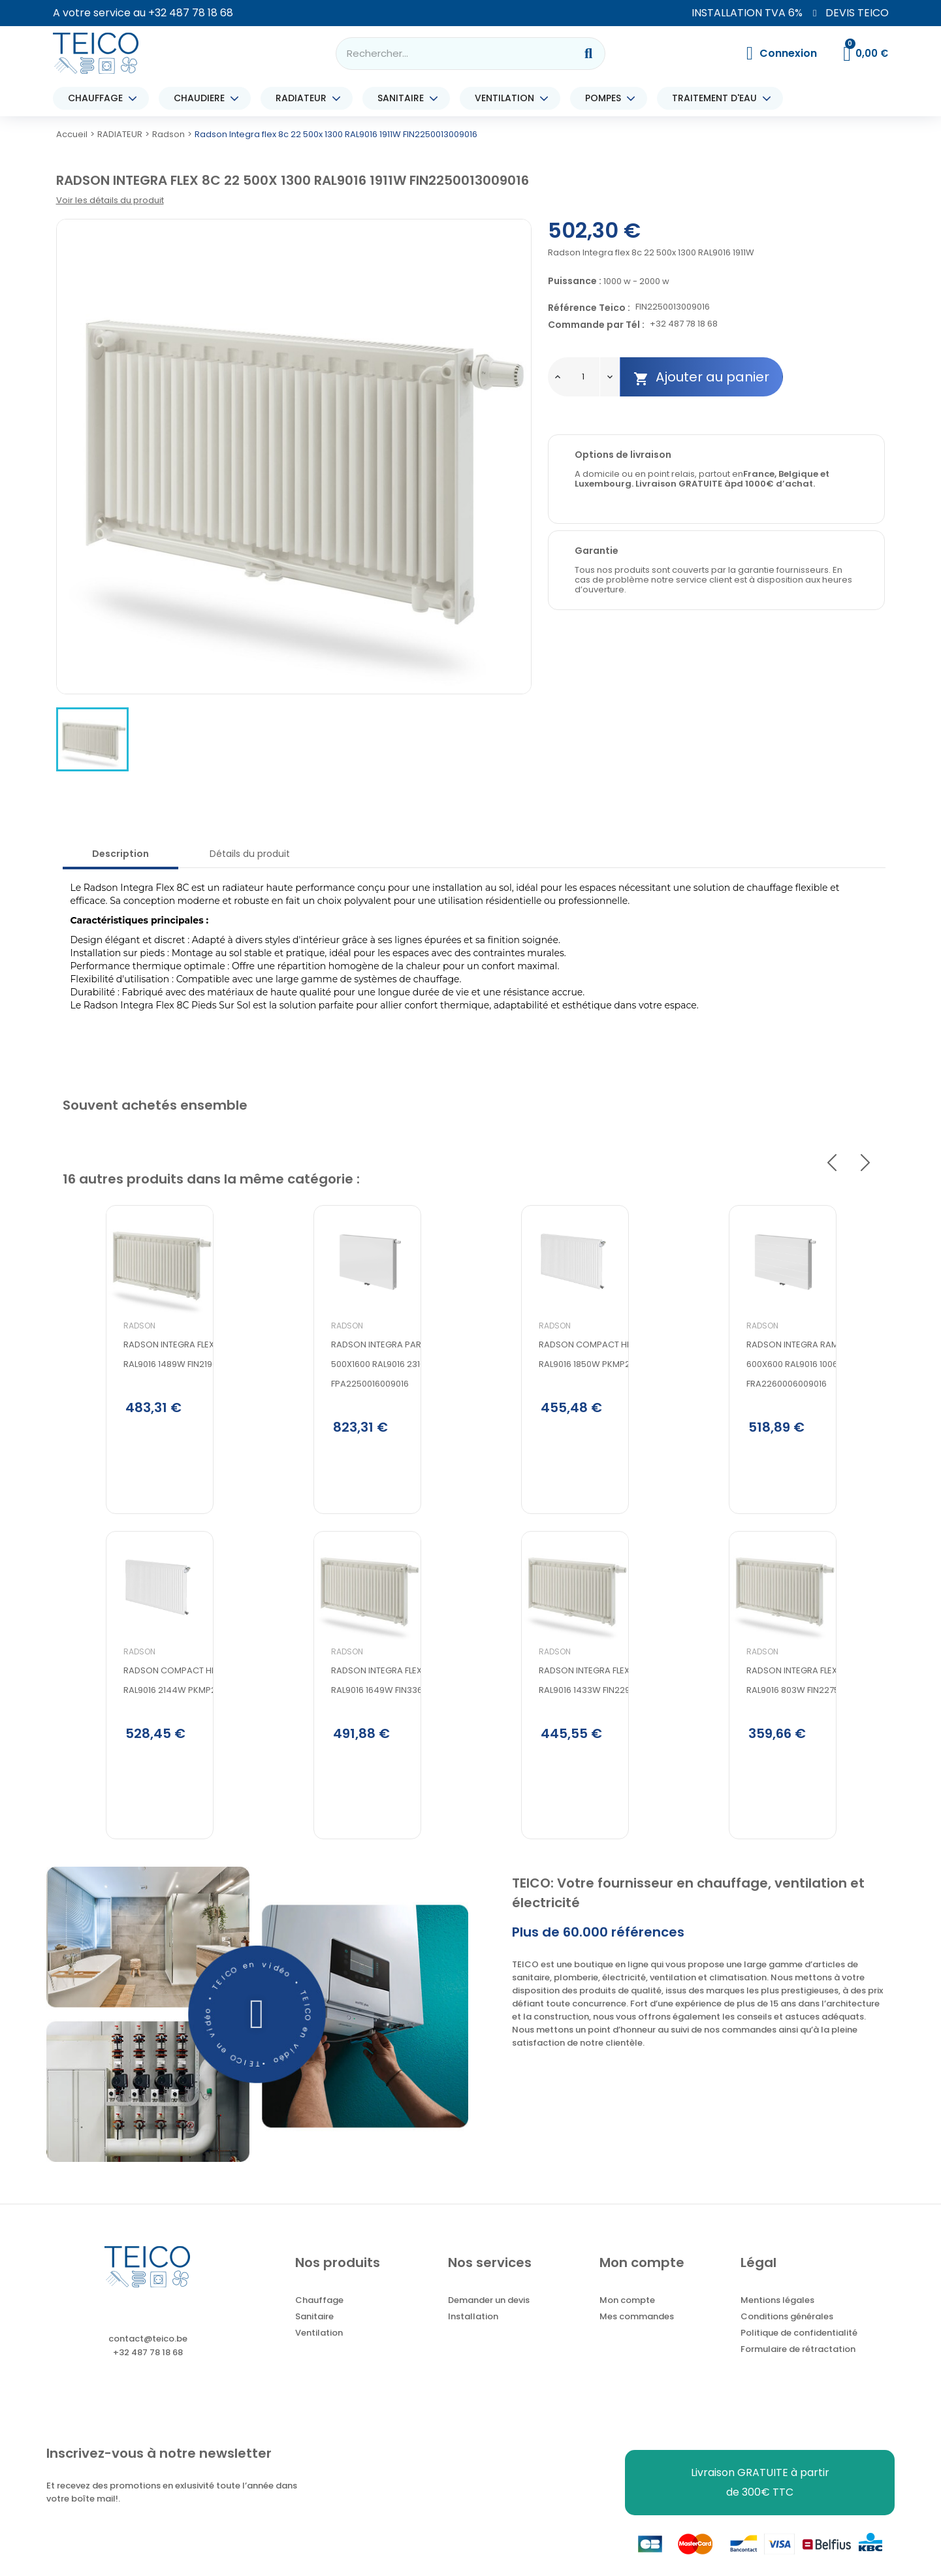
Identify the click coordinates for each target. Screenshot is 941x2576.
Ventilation (319, 2354)
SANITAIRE (403, 98)
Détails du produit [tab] (250, 853)
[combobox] (447, 53)
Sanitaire (314, 2338)
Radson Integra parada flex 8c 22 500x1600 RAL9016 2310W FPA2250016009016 (364, 1420)
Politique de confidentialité (799, 2354)
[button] (257, 2035)
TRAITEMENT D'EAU (717, 98)
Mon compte (627, 2321)
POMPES (606, 98)
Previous (831, 1162)
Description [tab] (120, 853)
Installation (473, 2338)
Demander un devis (489, 2321)
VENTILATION (508, 98)
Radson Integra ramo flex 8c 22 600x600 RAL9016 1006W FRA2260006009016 (775, 1420)
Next (865, 1162)
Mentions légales (777, 2321)
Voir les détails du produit (110, 200)
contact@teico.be (147, 2360)
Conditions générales (787, 2338)
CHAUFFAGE (98, 98)
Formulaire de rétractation (798, 2370)
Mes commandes (636, 2338)
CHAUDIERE (202, 98)
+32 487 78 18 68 (190, 12)
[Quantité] (583, 376)
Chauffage (319, 2321)
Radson (96, 1381)
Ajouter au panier (701, 377)
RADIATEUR (304, 98)
